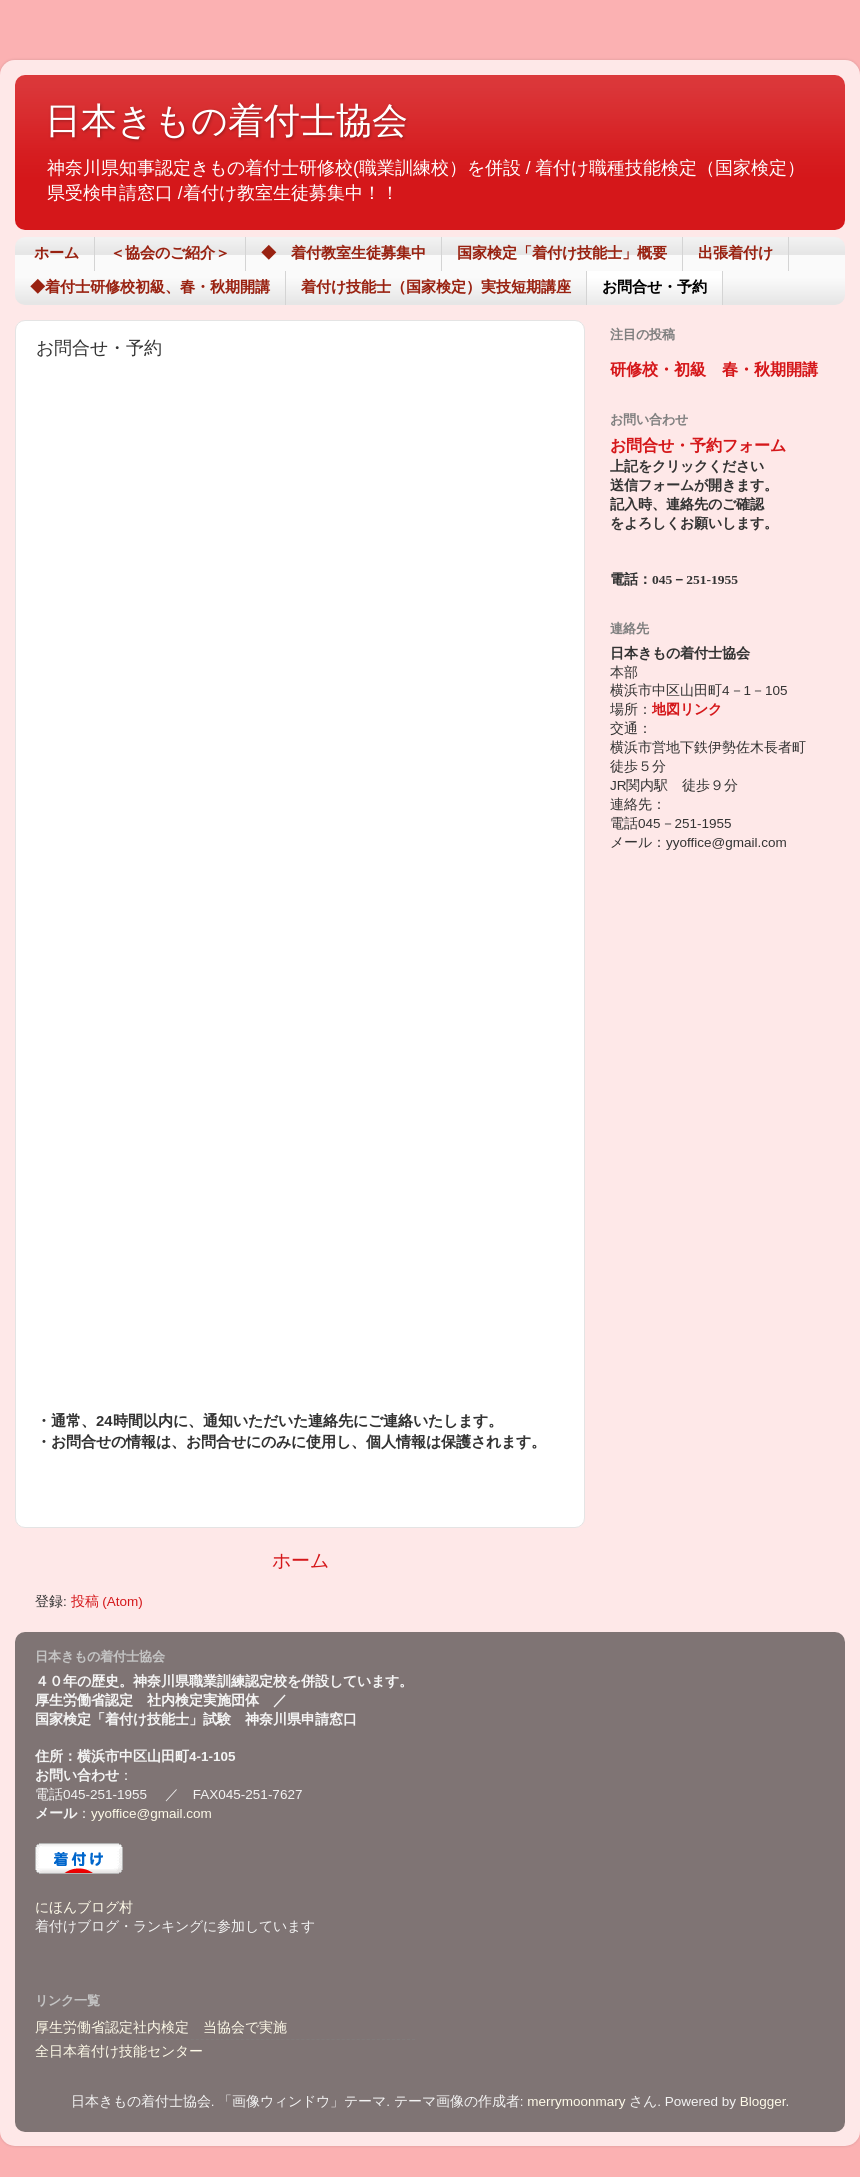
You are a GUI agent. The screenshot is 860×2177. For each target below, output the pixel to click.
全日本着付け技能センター (119, 2051)
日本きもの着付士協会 (226, 120)
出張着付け (735, 252)
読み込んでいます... (296, 892)
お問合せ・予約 (654, 286)
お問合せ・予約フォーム (698, 445)
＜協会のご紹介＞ (170, 252)
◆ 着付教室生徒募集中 (343, 252)
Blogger (763, 2101)
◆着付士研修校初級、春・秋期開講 (150, 286)
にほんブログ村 (84, 1907)
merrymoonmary (576, 2101)
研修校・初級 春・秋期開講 (714, 369)
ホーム (56, 252)
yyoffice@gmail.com (151, 1813)
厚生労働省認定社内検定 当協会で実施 (161, 2027)
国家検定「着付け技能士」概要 (562, 252)
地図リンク (687, 709)
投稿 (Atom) (107, 1601)
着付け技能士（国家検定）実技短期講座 (436, 286)
